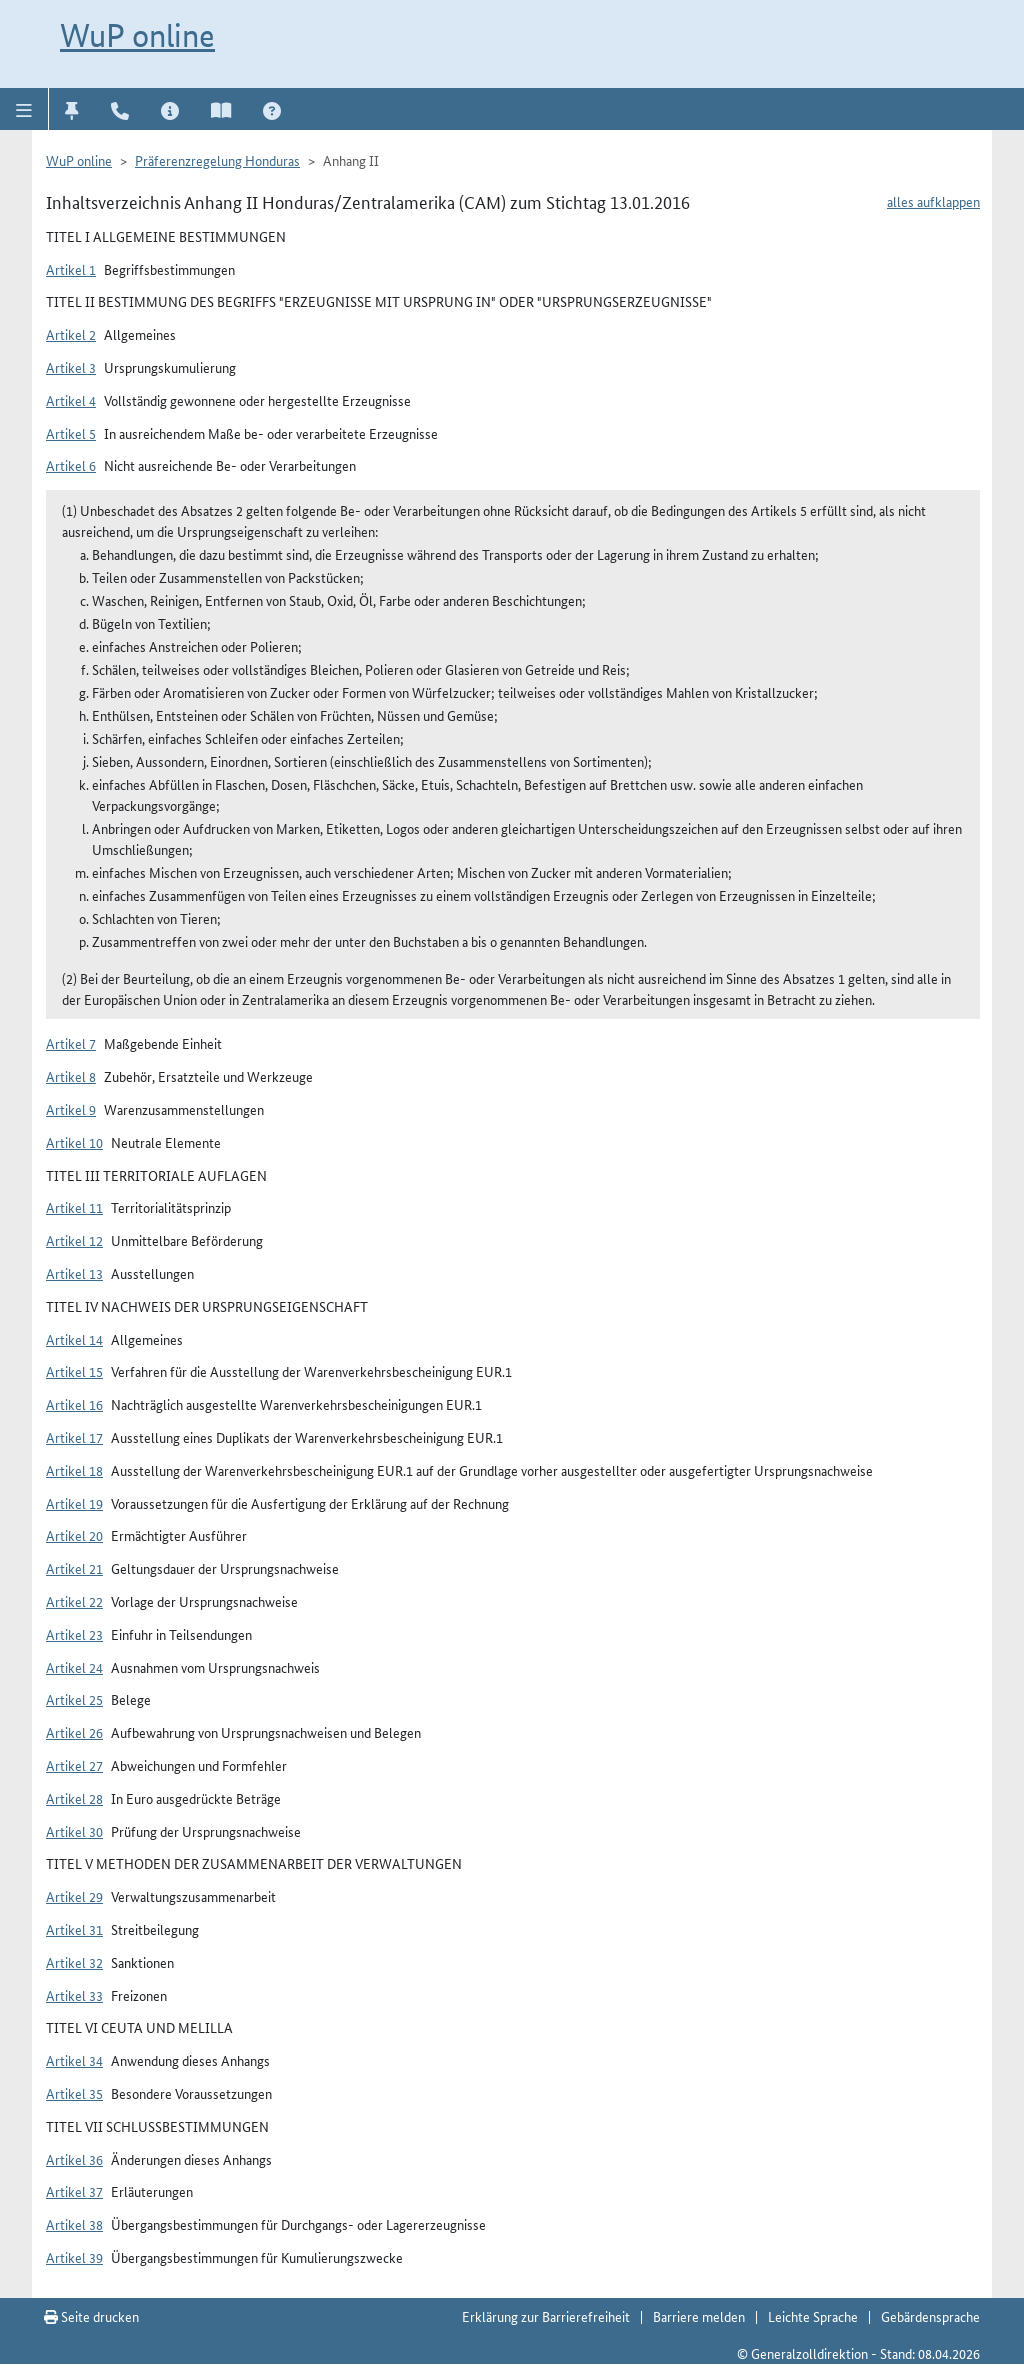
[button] (24, 109)
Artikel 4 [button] (71, 400)
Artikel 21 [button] (74, 1568)
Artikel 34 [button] (74, 2060)
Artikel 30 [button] (74, 1831)
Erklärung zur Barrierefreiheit (546, 2316)
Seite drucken (91, 2316)
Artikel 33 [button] (74, 1995)
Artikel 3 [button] (71, 367)
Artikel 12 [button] (74, 1240)
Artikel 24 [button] (74, 1667)
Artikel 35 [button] (74, 2093)
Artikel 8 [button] (71, 1076)
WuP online (137, 35)
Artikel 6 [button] (71, 465)
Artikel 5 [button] (71, 433)
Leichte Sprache (813, 2316)
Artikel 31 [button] (74, 1929)
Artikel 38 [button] (74, 2224)
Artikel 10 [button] (74, 1142)
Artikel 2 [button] (71, 334)
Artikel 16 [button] (74, 1404)
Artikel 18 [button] (74, 1470)
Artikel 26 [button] (74, 1732)
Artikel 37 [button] (74, 2191)
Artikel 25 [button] (74, 1699)
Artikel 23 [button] (74, 1634)
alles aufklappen (933, 201)
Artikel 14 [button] (74, 1339)
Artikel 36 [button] (74, 2159)
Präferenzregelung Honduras (217, 160)
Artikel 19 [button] (74, 1503)
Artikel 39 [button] (74, 2257)
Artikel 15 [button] (74, 1371)
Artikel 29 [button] (74, 1896)
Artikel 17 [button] (74, 1437)
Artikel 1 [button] (71, 269)
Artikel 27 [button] (74, 1765)
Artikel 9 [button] (71, 1109)
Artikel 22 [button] (74, 1601)
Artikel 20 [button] (74, 1535)
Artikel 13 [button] (74, 1273)
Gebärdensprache (930, 2316)
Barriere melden (699, 2316)
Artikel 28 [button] (74, 1798)
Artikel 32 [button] (74, 1962)
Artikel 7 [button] (71, 1043)
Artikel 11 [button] (74, 1207)
